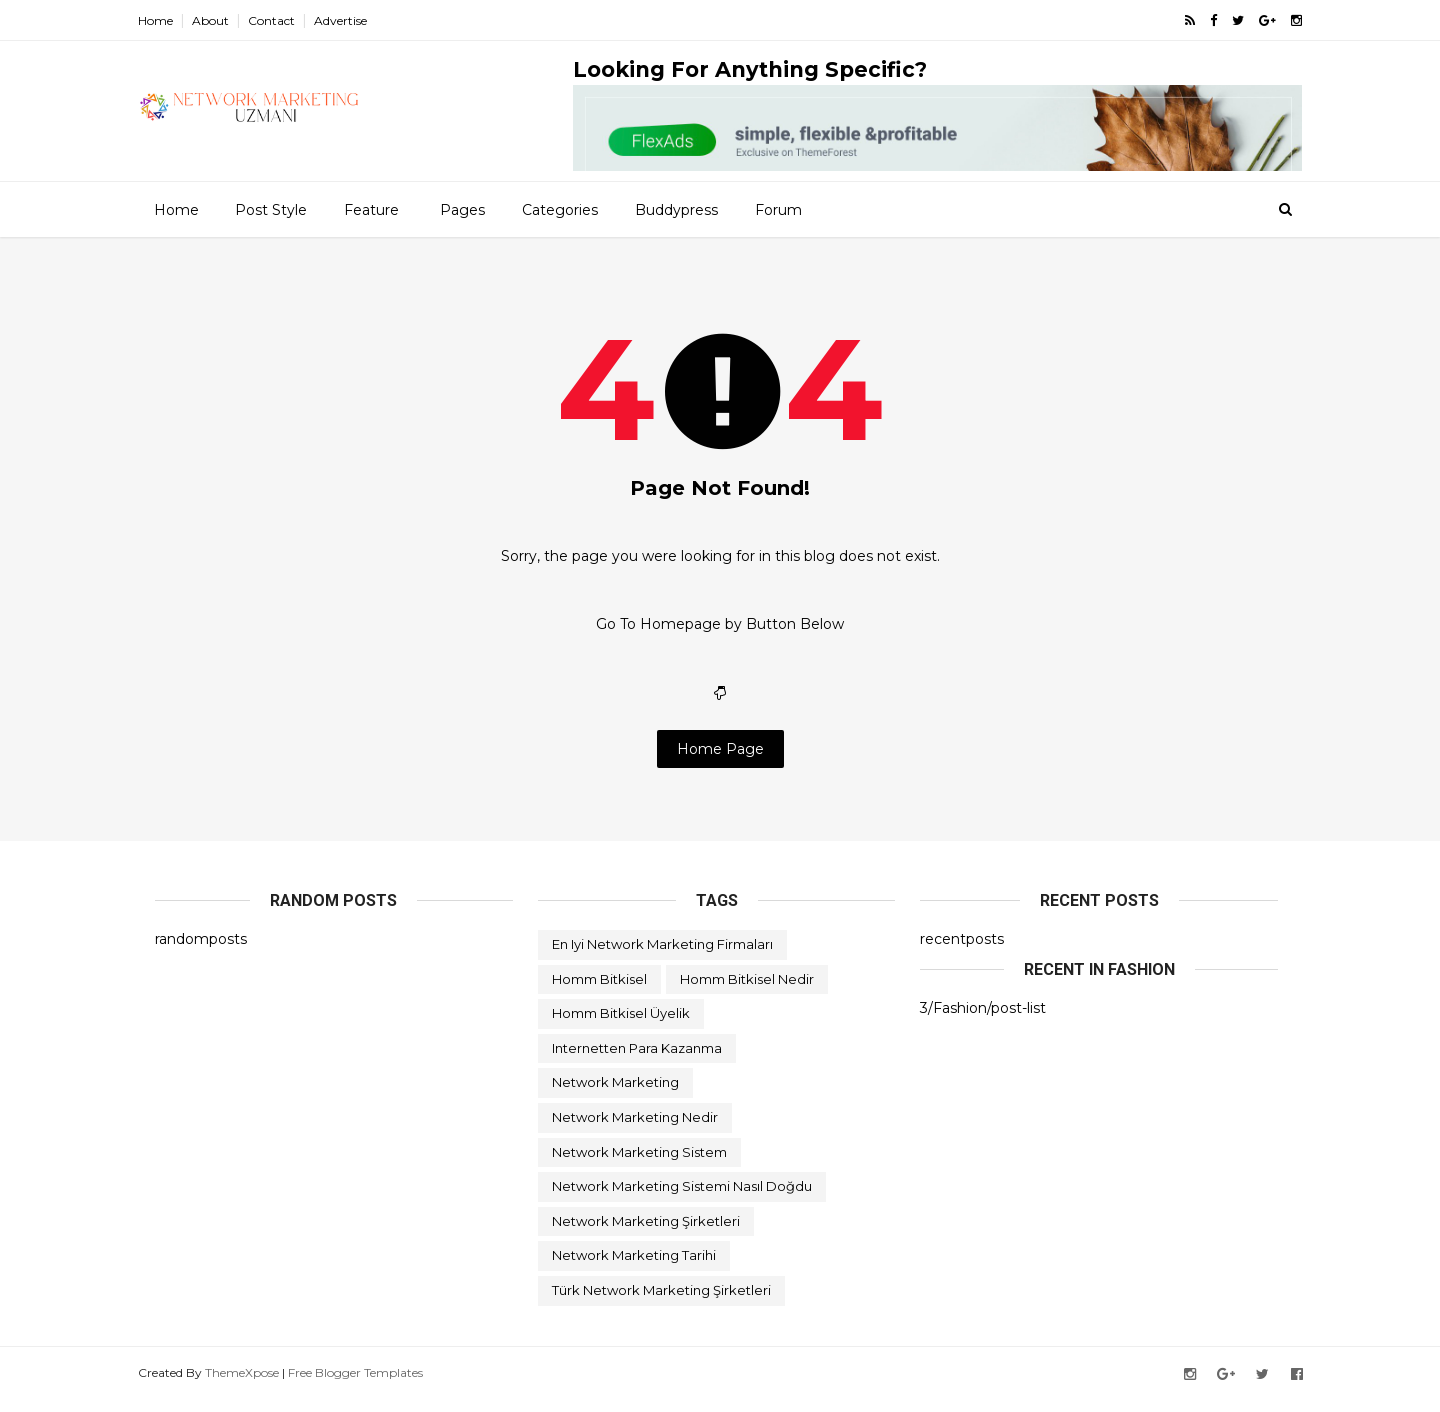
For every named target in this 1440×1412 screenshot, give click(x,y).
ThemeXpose (259, 1385)
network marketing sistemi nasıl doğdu (682, 1199)
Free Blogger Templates (372, 1385)
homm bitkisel (599, 992)
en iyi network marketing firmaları (662, 957)
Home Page (720, 761)
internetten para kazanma (637, 1061)
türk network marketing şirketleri (661, 1303)
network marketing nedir (635, 1130)
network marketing (615, 1095)
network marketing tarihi (634, 1268)
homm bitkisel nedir (747, 992)
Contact (288, 20)
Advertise (357, 20)
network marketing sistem (639, 1165)
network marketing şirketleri (646, 1234)
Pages (461, 209)
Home (172, 20)
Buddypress (675, 209)
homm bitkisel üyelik (621, 1026)
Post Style (270, 209)
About (227, 20)
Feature (370, 209)
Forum (777, 209)
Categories (559, 209)
